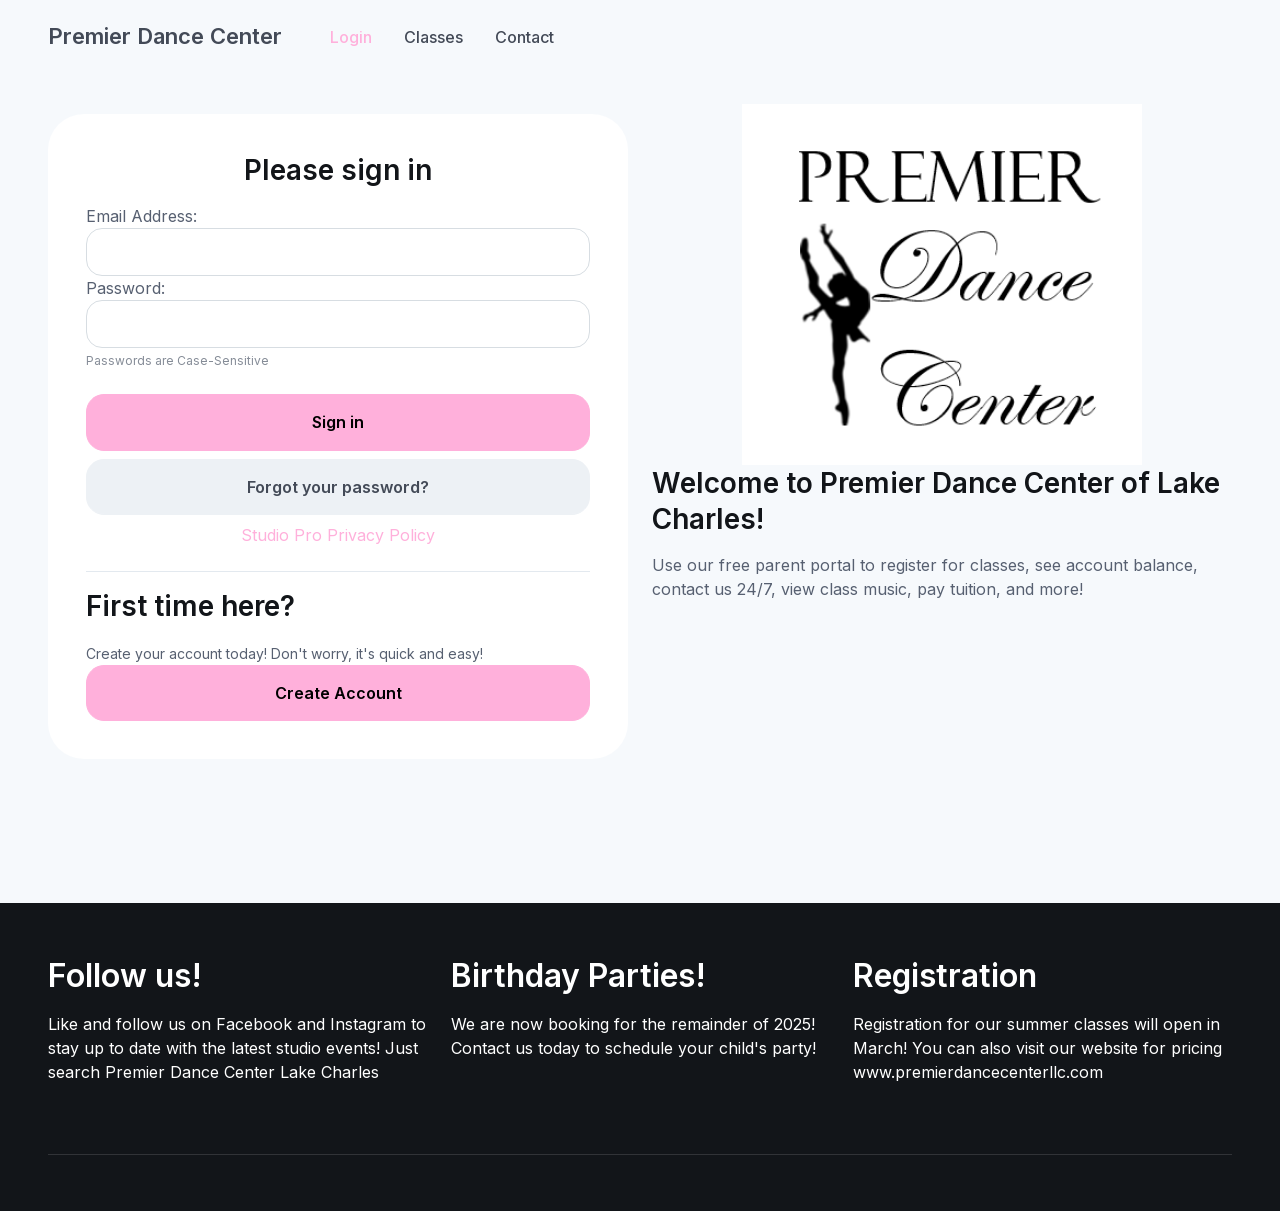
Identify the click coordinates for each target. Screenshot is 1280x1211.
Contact (524, 37)
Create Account (338, 693)
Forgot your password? (338, 487)
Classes (433, 37)
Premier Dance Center (165, 36)
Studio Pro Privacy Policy (338, 535)
